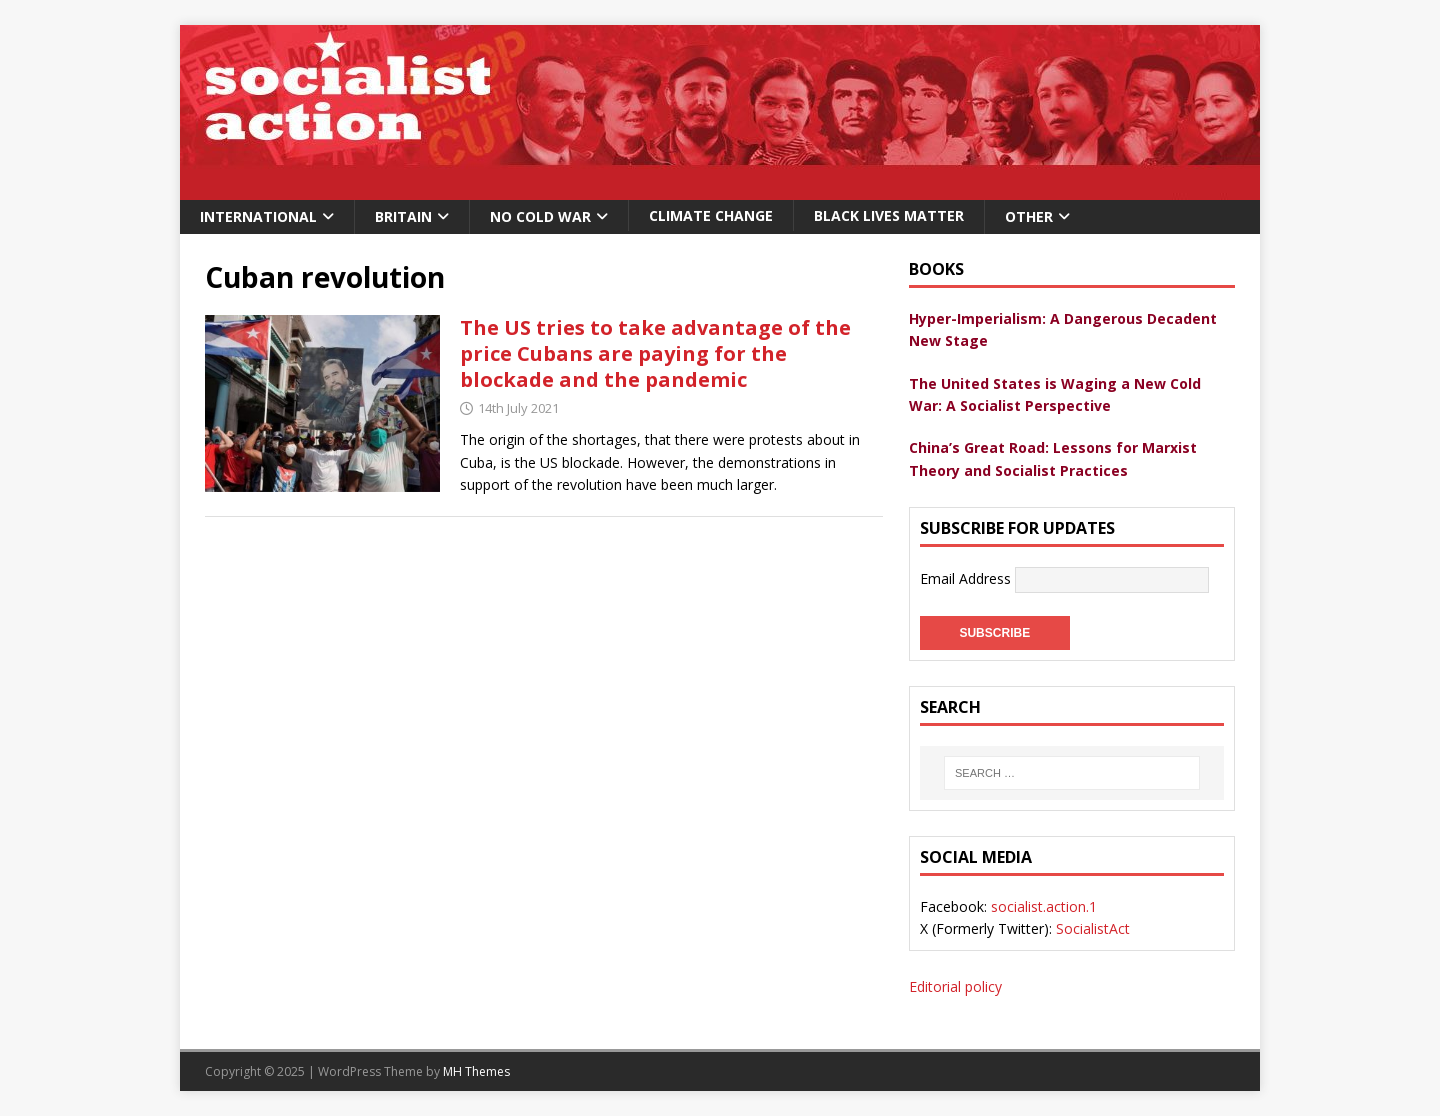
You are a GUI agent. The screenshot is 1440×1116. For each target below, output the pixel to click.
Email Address (967, 578)
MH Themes (476, 1071)
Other (1029, 216)
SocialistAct (1093, 928)
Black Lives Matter (889, 215)
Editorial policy (955, 986)
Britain (403, 216)
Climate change (711, 215)
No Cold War (540, 216)
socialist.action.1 (1044, 906)
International (258, 216)
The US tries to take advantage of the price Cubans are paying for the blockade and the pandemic (655, 353)
